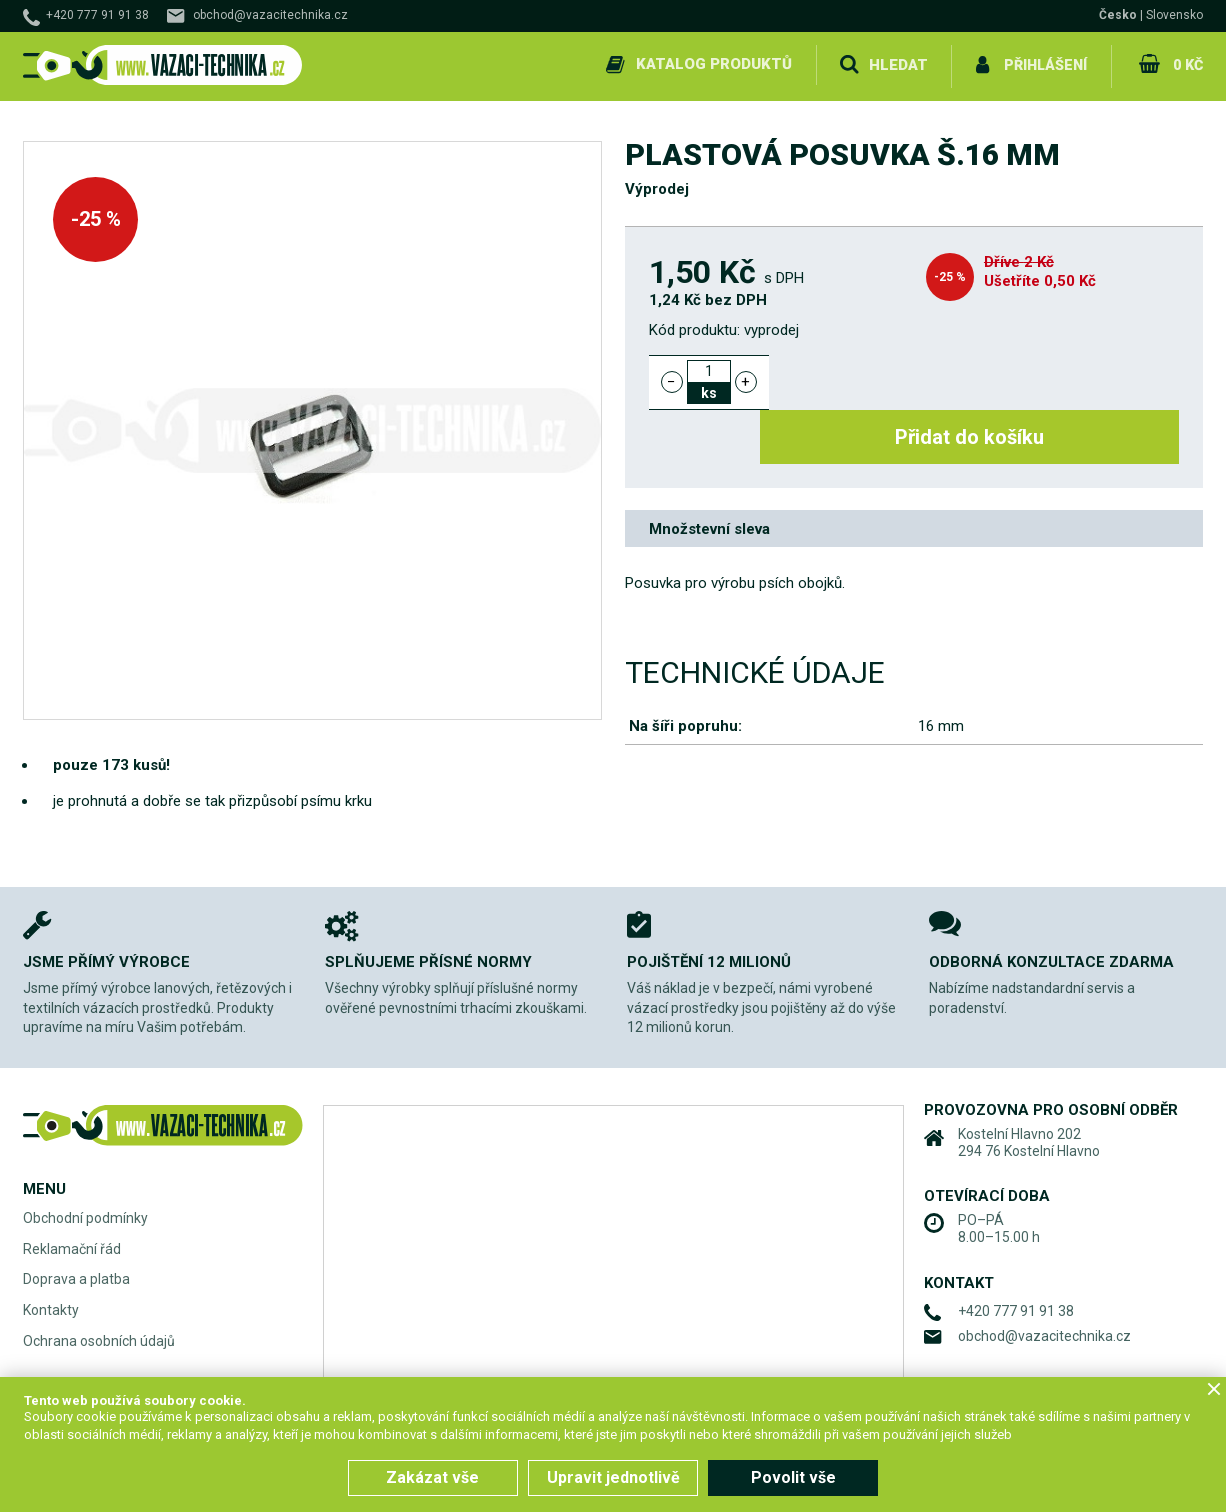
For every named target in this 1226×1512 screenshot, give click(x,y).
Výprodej (657, 186)
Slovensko (1174, 15)
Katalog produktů (711, 64)
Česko (1118, 15)
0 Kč (1186, 64)
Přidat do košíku (985, 378)
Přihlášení (1043, 64)
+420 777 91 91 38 (97, 15)
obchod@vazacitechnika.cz (270, 15)
